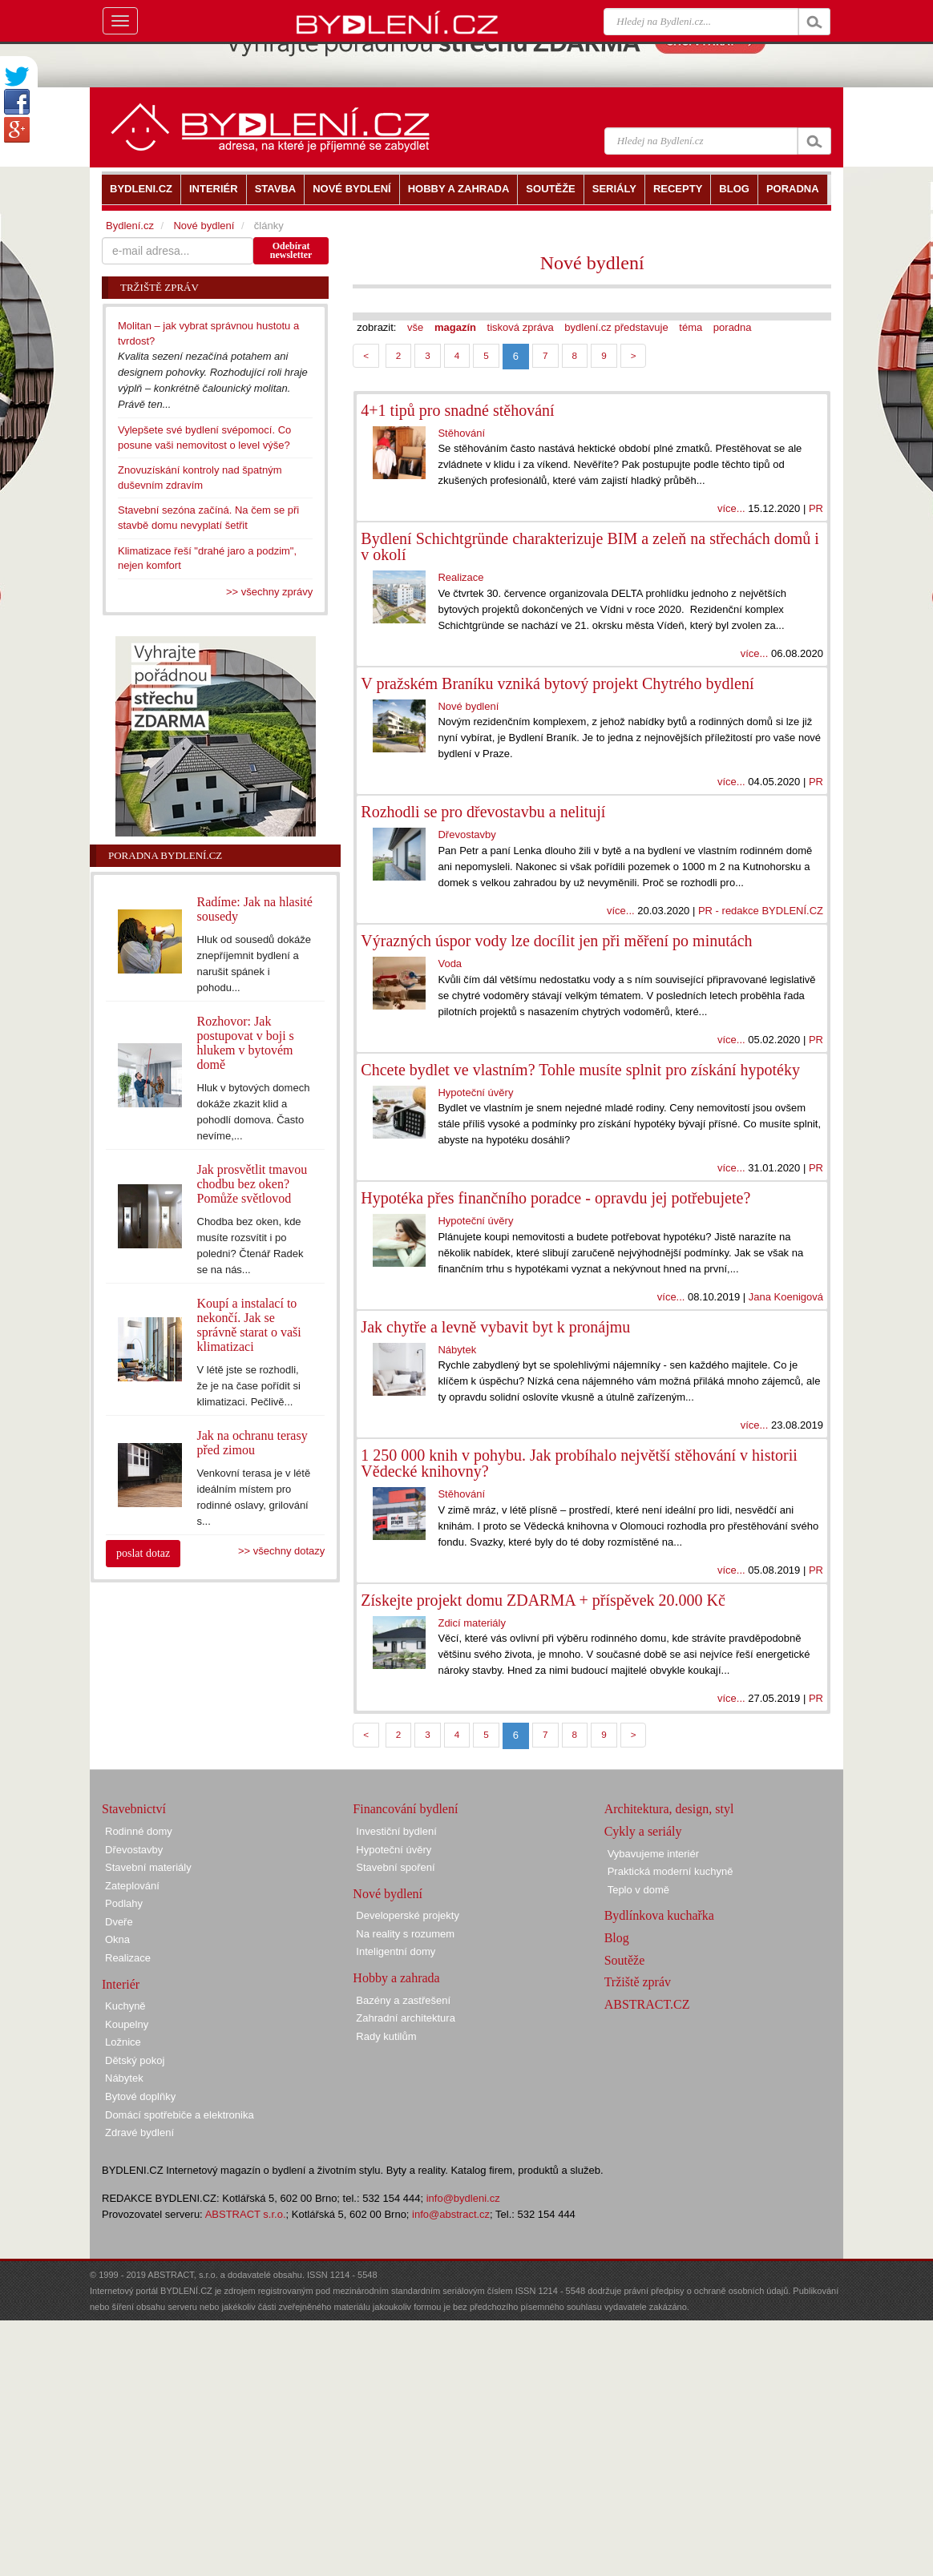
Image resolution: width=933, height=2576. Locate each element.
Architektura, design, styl (669, 1809)
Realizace (460, 577)
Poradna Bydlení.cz (165, 855)
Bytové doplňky (140, 2096)
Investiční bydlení (396, 1831)
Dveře (119, 1922)
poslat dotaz (143, 1553)
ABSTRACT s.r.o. (245, 2214)
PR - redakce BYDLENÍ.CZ (760, 911)
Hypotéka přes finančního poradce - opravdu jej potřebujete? (555, 1198)
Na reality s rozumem (405, 1934)
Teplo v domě (638, 1890)
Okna (117, 1939)
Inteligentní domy (395, 1951)
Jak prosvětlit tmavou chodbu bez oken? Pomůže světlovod (252, 1184)
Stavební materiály (148, 1867)
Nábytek (457, 1350)
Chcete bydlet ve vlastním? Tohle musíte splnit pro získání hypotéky (580, 1069)
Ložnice (123, 2042)
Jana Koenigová (786, 1297)
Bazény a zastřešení (403, 2000)
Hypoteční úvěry (475, 1092)
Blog (616, 1938)
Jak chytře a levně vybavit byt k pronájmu (495, 1327)
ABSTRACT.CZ (647, 2004)
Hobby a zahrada (396, 1978)
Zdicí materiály (472, 1623)
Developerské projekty (407, 1915)
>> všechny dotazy (281, 1551)
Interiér (120, 1984)
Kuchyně (125, 2006)
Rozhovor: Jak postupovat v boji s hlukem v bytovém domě (245, 1042)
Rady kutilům (386, 2036)
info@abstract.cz (451, 2214)
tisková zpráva (520, 327)
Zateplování (132, 1886)
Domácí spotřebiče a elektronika (179, 2115)
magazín (455, 327)
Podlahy (124, 1903)
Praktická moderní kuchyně (670, 1871)
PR (816, 508)
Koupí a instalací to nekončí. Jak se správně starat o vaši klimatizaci (249, 1324)
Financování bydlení (405, 1809)
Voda (450, 963)
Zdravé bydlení (139, 2133)
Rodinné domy (138, 1831)
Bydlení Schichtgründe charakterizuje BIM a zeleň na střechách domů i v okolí (589, 546)
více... (731, 508)
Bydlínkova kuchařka (659, 1915)
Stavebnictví (134, 1809)
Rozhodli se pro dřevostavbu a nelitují (483, 811)
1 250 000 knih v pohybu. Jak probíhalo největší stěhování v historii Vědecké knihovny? (579, 1463)
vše (415, 327)
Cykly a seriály (643, 1831)
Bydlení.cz (130, 226)
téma (690, 327)
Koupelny (126, 2024)
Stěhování (461, 433)
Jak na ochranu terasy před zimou (252, 1443)
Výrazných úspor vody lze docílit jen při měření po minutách (556, 940)
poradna (732, 327)
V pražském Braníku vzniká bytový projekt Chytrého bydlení (557, 683)
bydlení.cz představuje (616, 327)
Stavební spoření (395, 1867)
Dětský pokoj (134, 2060)
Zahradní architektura (405, 2018)
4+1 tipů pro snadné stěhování (457, 410)
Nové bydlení (592, 262)
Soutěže (624, 1960)
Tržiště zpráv (637, 1982)
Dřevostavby (466, 834)
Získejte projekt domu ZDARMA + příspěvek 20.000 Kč (543, 1600)
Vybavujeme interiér (653, 1854)
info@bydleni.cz (463, 2198)
